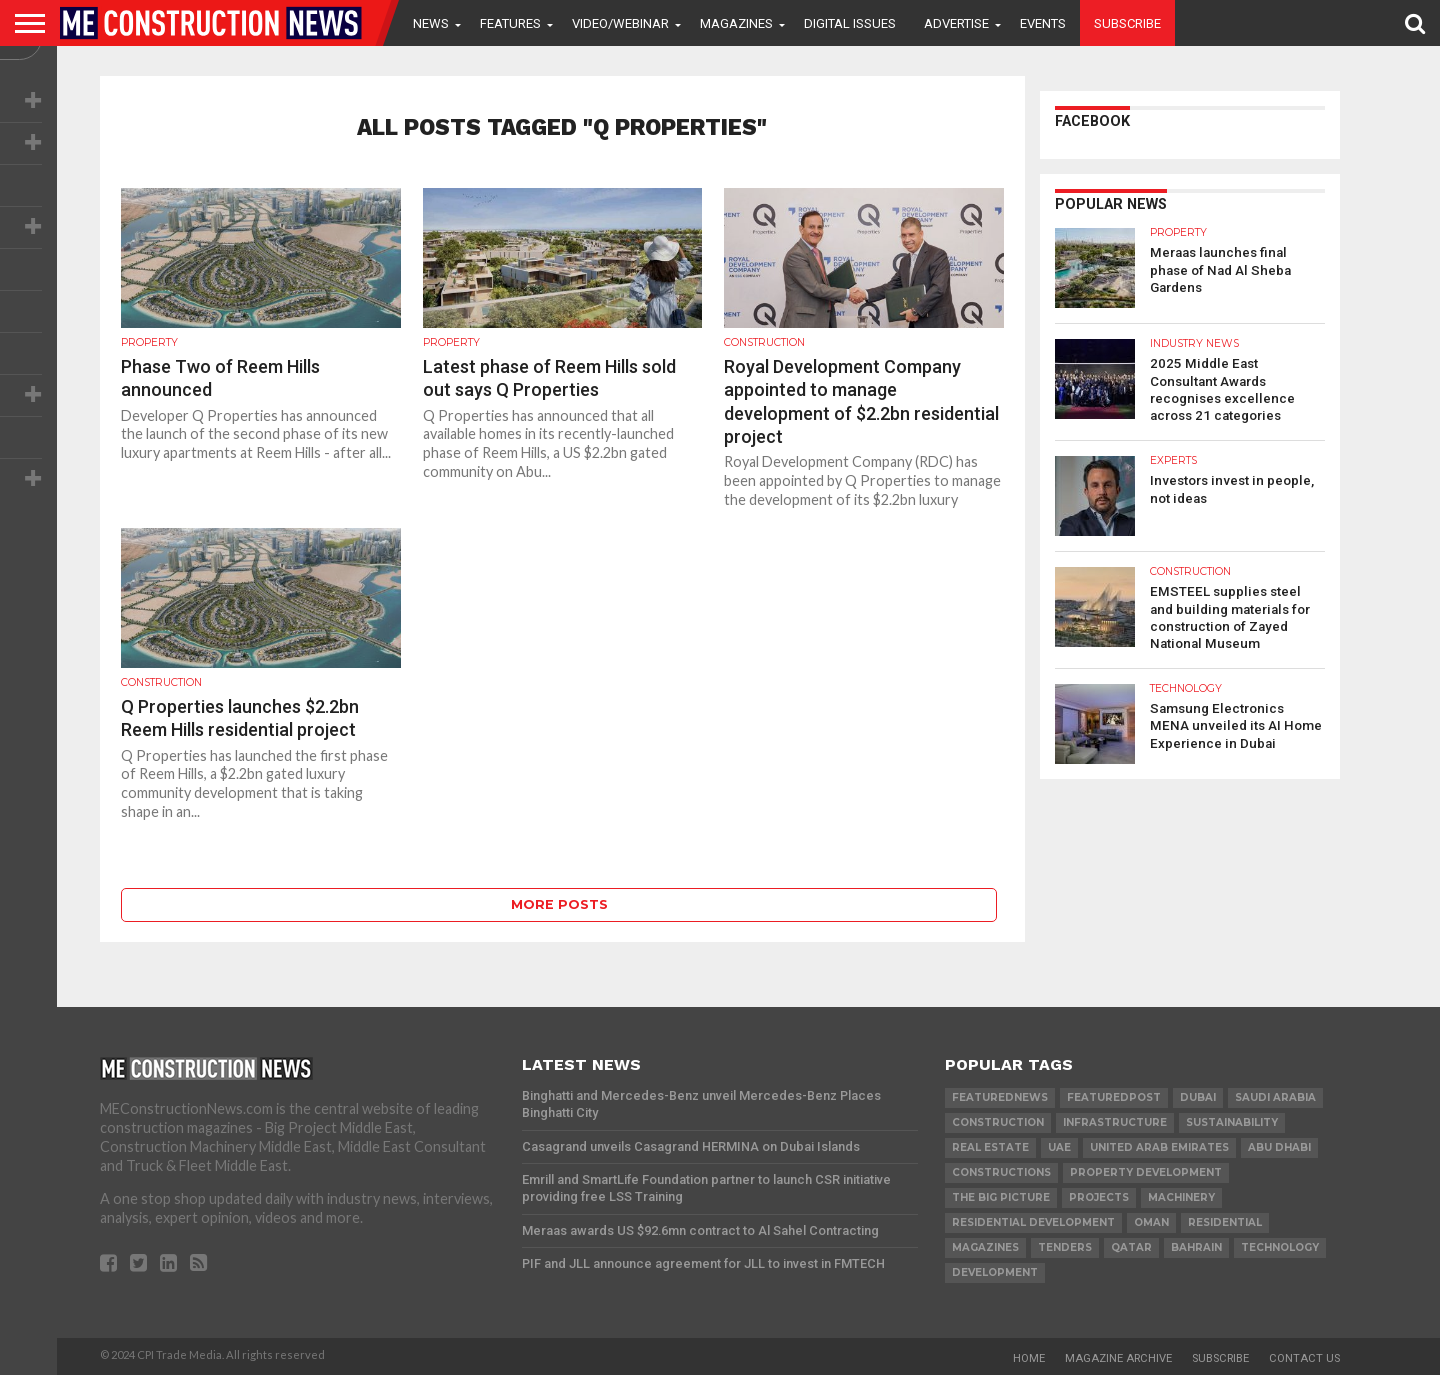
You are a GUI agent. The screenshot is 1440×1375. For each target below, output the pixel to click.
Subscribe (1127, 23)
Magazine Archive (1118, 1358)
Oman (1151, 1222)
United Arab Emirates (1159, 1147)
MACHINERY (1181, 1197)
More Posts (559, 904)
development (995, 1272)
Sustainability (1232, 1122)
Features (510, 23)
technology (1280, 1247)
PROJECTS (1099, 1197)
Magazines (736, 23)
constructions (1001, 1172)
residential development (1033, 1222)
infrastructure (1115, 1122)
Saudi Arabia (1275, 1097)
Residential (1225, 1222)
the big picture (1001, 1197)
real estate (990, 1147)
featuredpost (1114, 1097)
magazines (985, 1247)
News (431, 23)
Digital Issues (850, 23)
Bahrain (1196, 1247)
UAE (1059, 1147)
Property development (1146, 1172)
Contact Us (1304, 1358)
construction (998, 1122)
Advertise (956, 23)
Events (1043, 23)
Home (1029, 1358)
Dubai (1198, 1097)
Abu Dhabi (1279, 1147)
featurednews (1000, 1097)
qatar (1131, 1247)
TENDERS (1065, 1247)
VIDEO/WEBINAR (620, 23)
